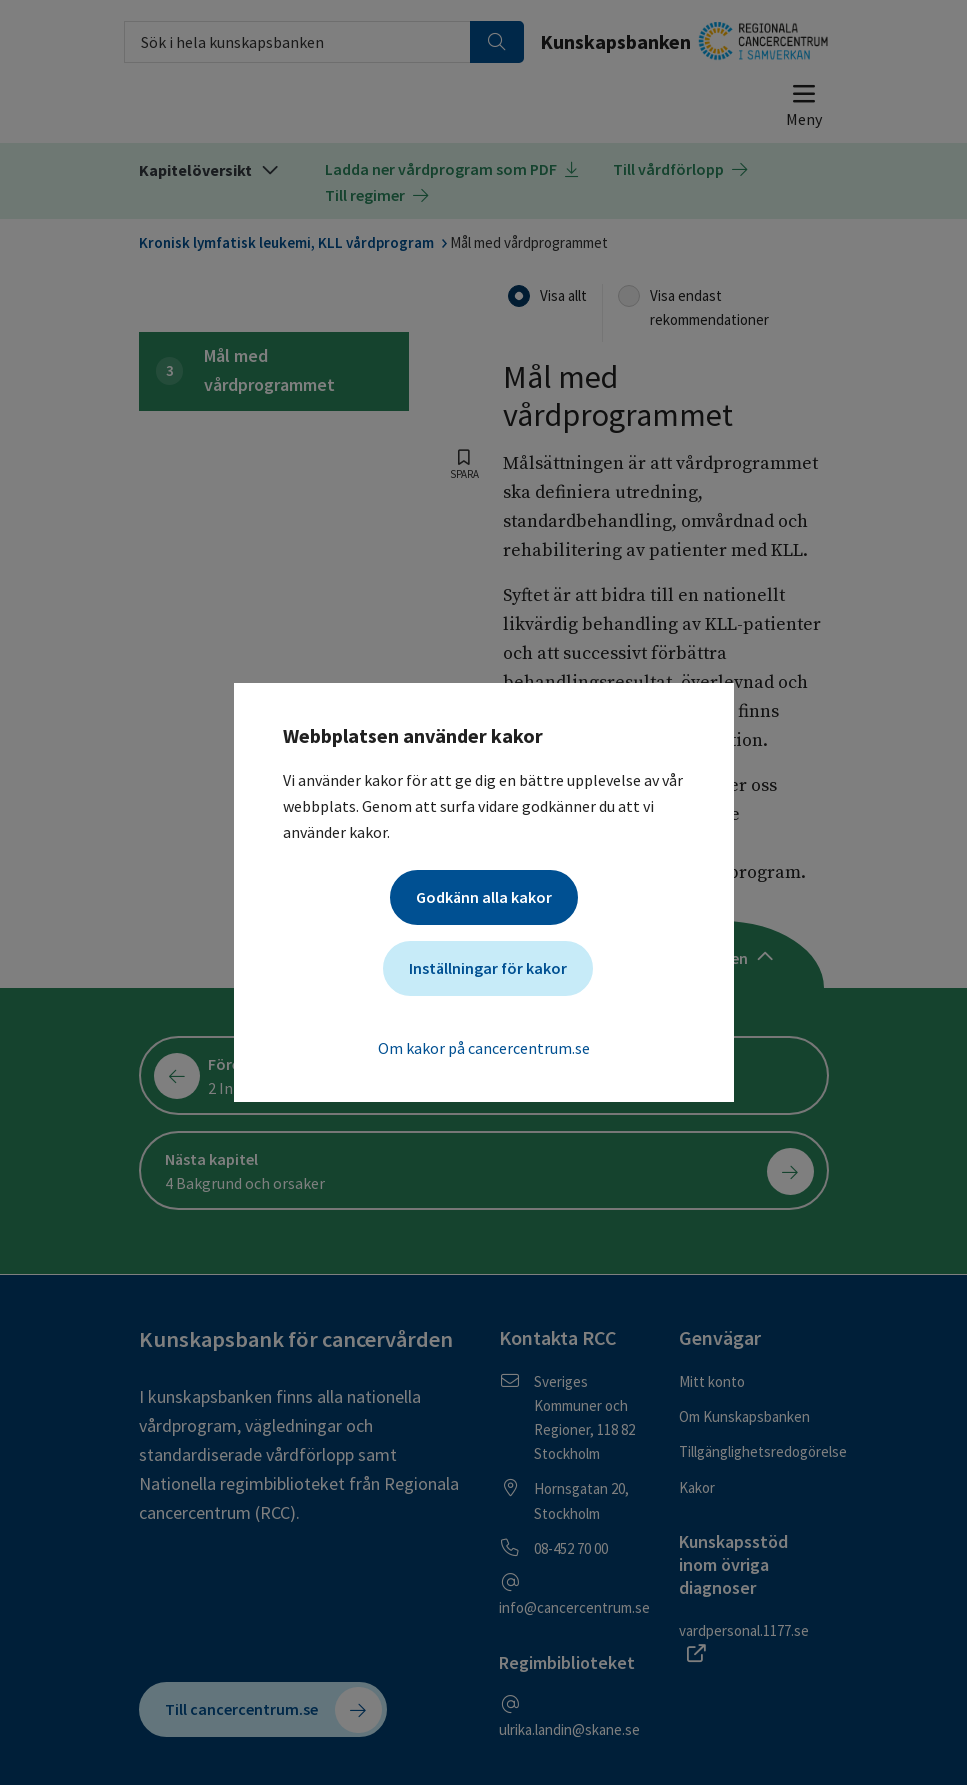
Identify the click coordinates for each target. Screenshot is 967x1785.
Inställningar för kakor (488, 968)
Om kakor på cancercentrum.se (484, 1048)
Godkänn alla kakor (484, 897)
